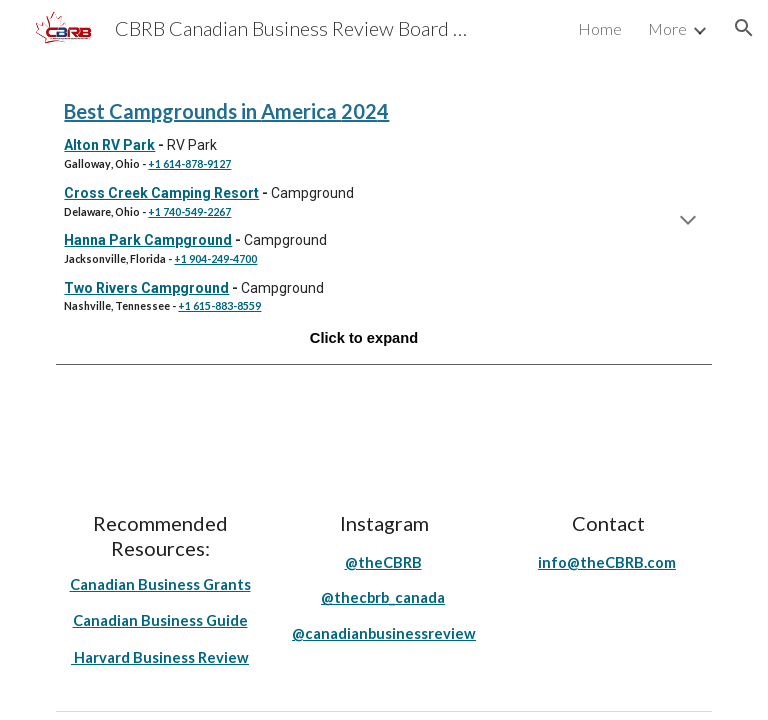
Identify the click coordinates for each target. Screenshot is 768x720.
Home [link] (600, 28)
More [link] (667, 28)
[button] (744, 28)
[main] (383, 222)
